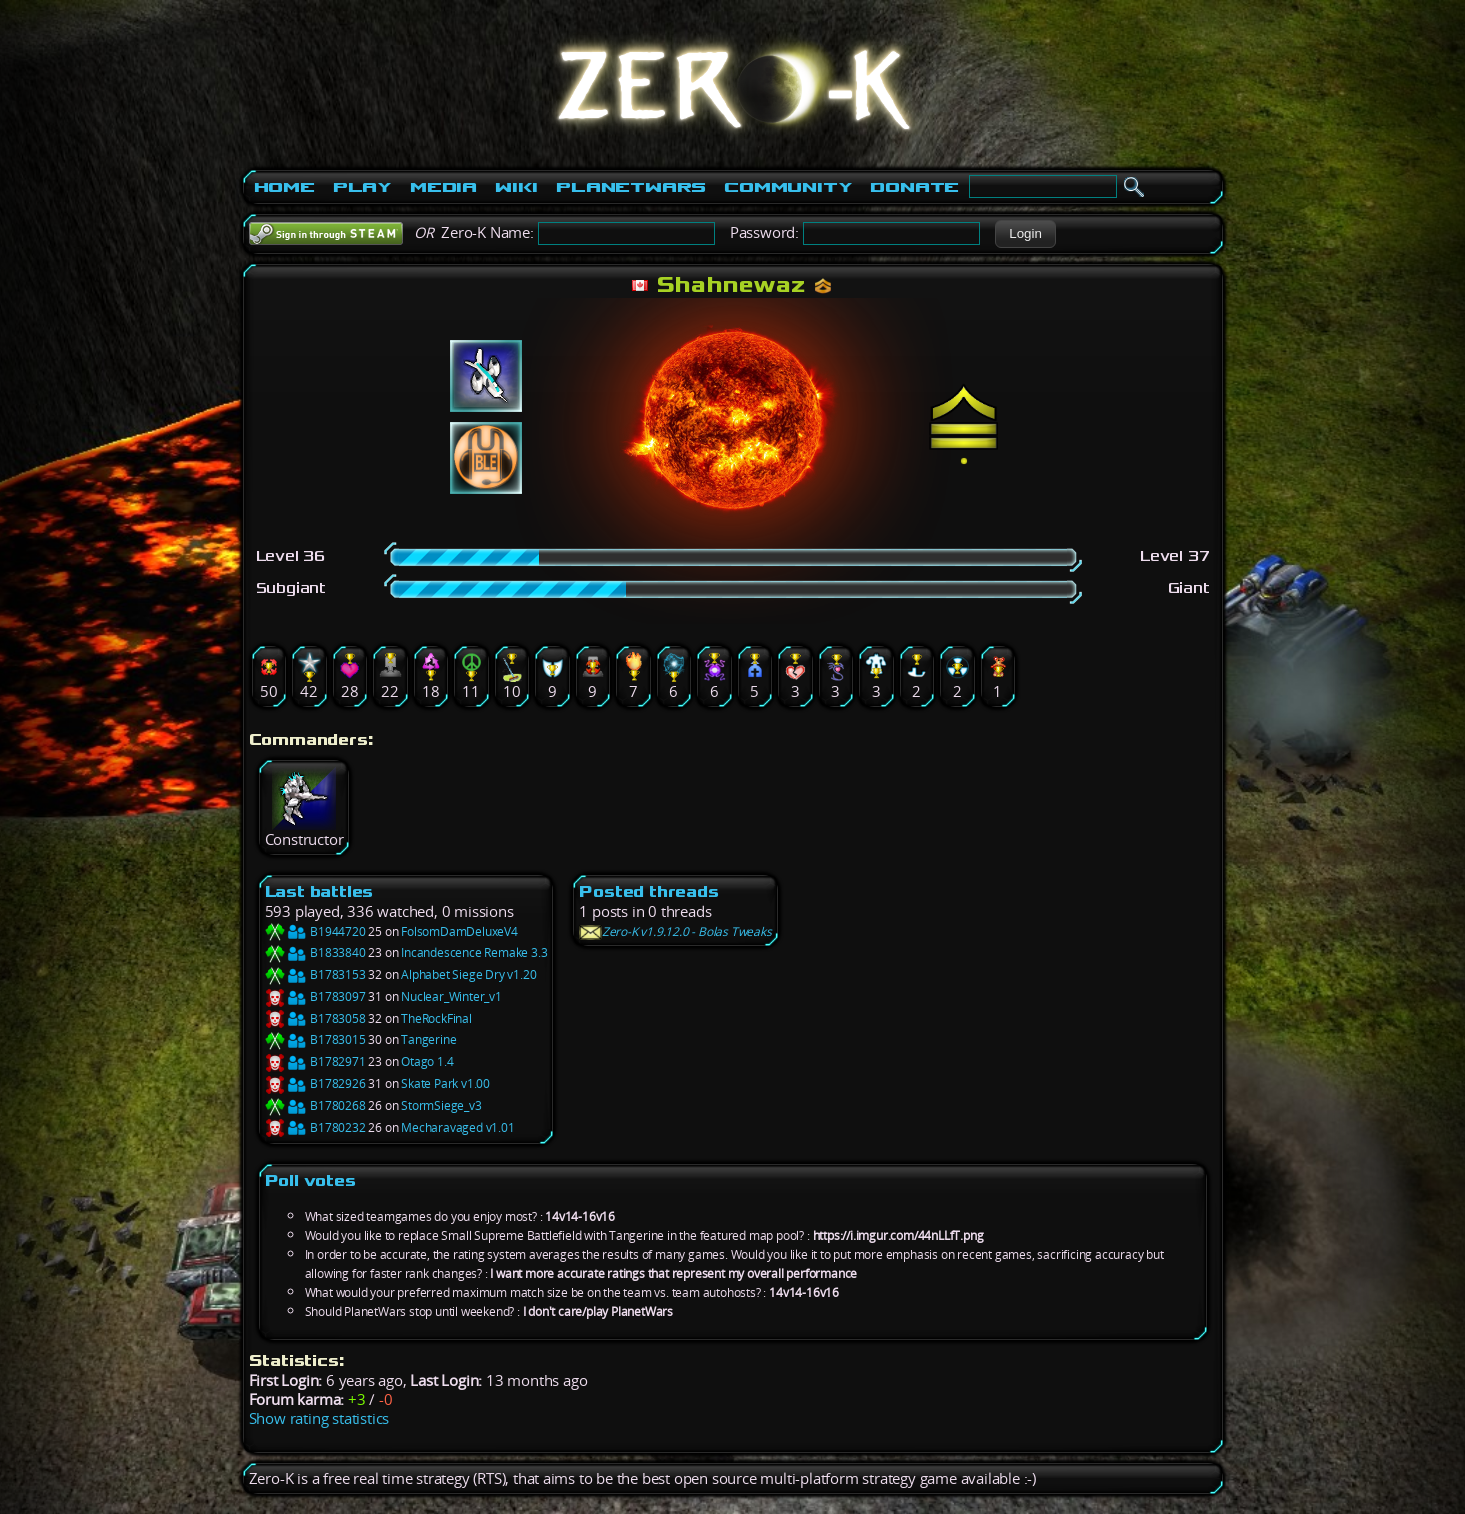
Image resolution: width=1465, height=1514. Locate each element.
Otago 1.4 (427, 1061)
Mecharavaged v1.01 (457, 1127)
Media (443, 187)
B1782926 (315, 1083)
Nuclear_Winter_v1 (451, 996)
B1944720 (315, 931)
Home (284, 187)
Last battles (319, 891)
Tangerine (428, 1039)
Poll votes (310, 1180)
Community (788, 187)
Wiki (516, 187)
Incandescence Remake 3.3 (474, 952)
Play (362, 187)
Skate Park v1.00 (445, 1083)
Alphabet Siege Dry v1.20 (468, 974)
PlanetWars (631, 187)
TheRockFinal (436, 1018)
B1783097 (315, 996)
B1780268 (315, 1105)
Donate (914, 187)
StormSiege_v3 (441, 1105)
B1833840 (315, 952)
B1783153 (315, 974)
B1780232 (315, 1127)
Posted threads (648, 891)
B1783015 (315, 1039)
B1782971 (315, 1061)
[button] (1025, 234)
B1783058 (315, 1018)
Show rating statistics (319, 1418)
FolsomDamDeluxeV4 (459, 931)
